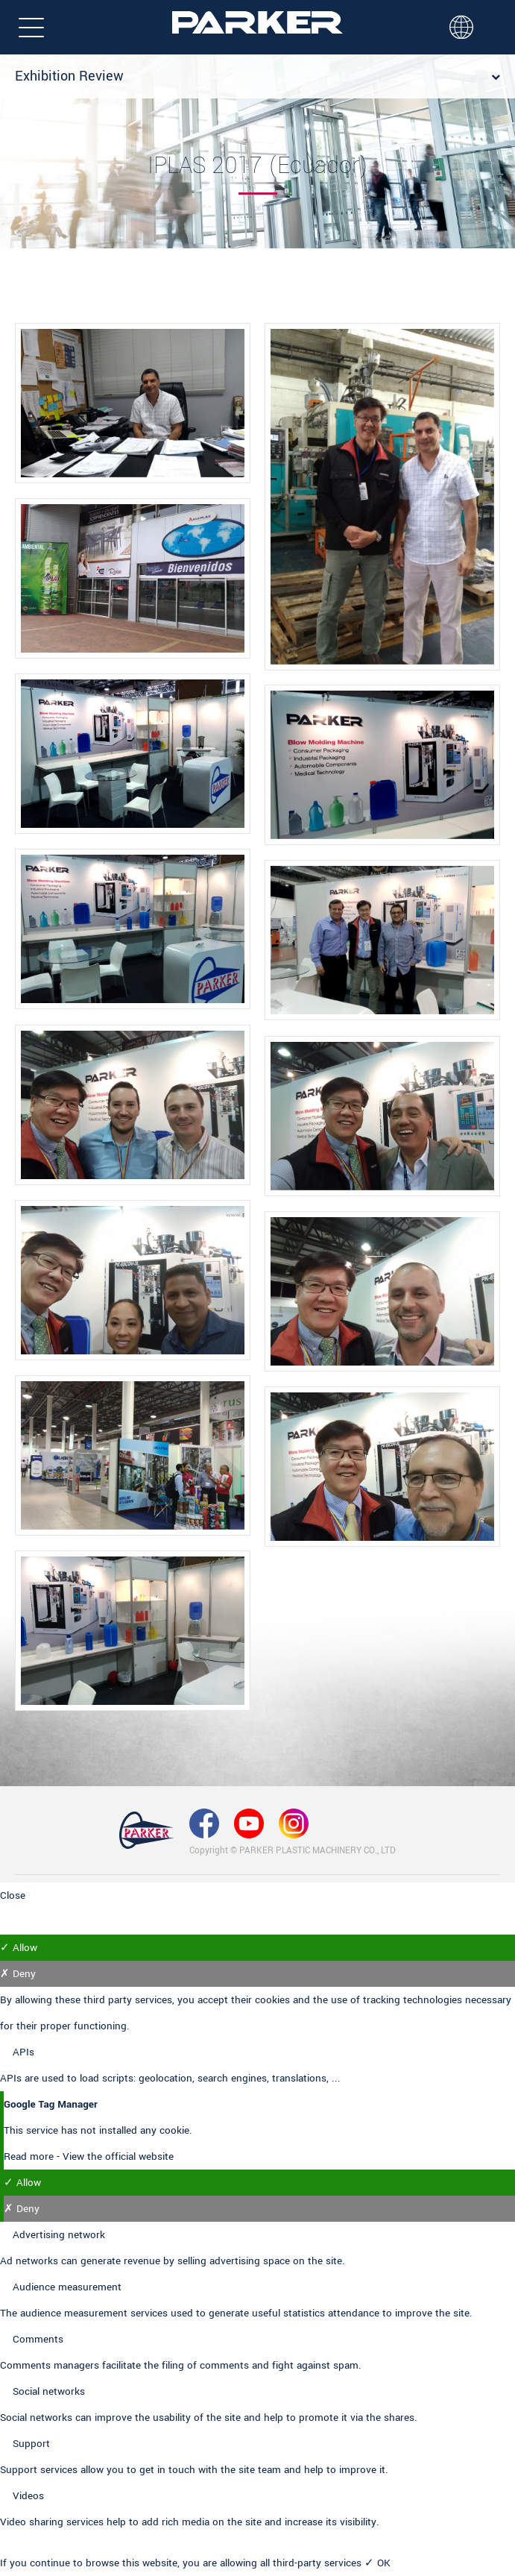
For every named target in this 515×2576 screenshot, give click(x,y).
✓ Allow (18, 1948)
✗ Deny (18, 1974)
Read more (30, 2156)
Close (12, 1895)
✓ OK (377, 2563)
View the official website (118, 2156)
